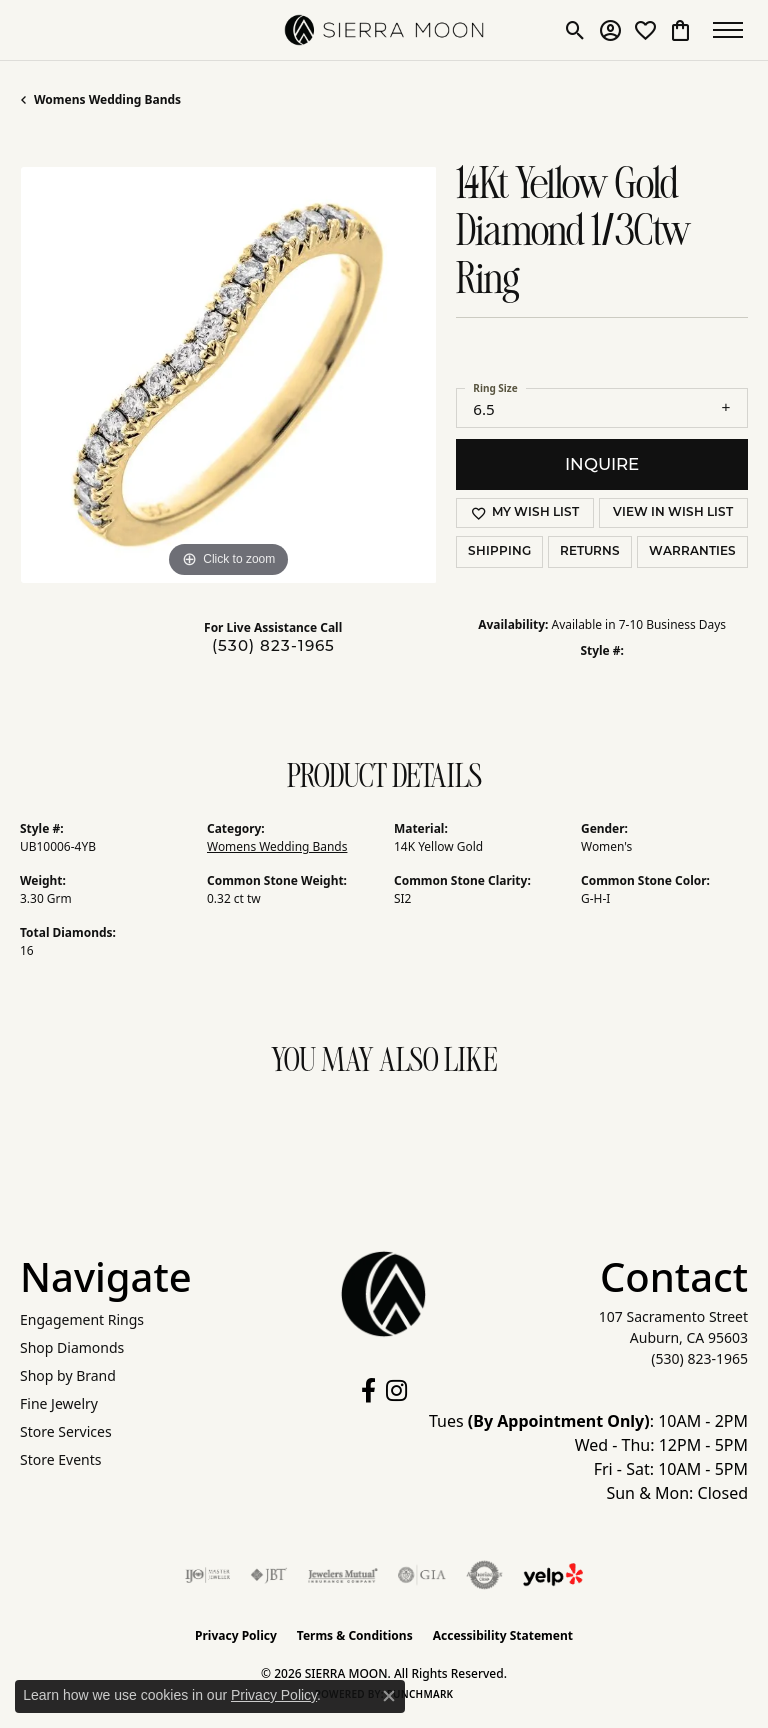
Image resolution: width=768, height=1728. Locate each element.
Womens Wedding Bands (107, 99)
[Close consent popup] (389, 1696)
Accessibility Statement (503, 1635)
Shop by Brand (68, 1375)
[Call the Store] (699, 1358)
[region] (228, 375)
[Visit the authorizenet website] (484, 1575)
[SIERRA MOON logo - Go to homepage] (384, 30)
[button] (570, 30)
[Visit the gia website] (422, 1575)
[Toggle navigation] (728, 30)
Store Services (66, 1431)
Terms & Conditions (355, 1635)
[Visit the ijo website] (207, 1575)
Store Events (60, 1459)
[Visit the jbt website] (269, 1575)
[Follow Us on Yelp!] (553, 1575)
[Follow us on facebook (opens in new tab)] (368, 1391)
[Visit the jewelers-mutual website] (342, 1575)
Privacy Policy (236, 1635)
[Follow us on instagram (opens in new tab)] (396, 1391)
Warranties (692, 552)
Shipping (499, 552)
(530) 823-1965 (273, 645)
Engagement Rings (82, 1319)
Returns (590, 552)
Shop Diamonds (72, 1347)
